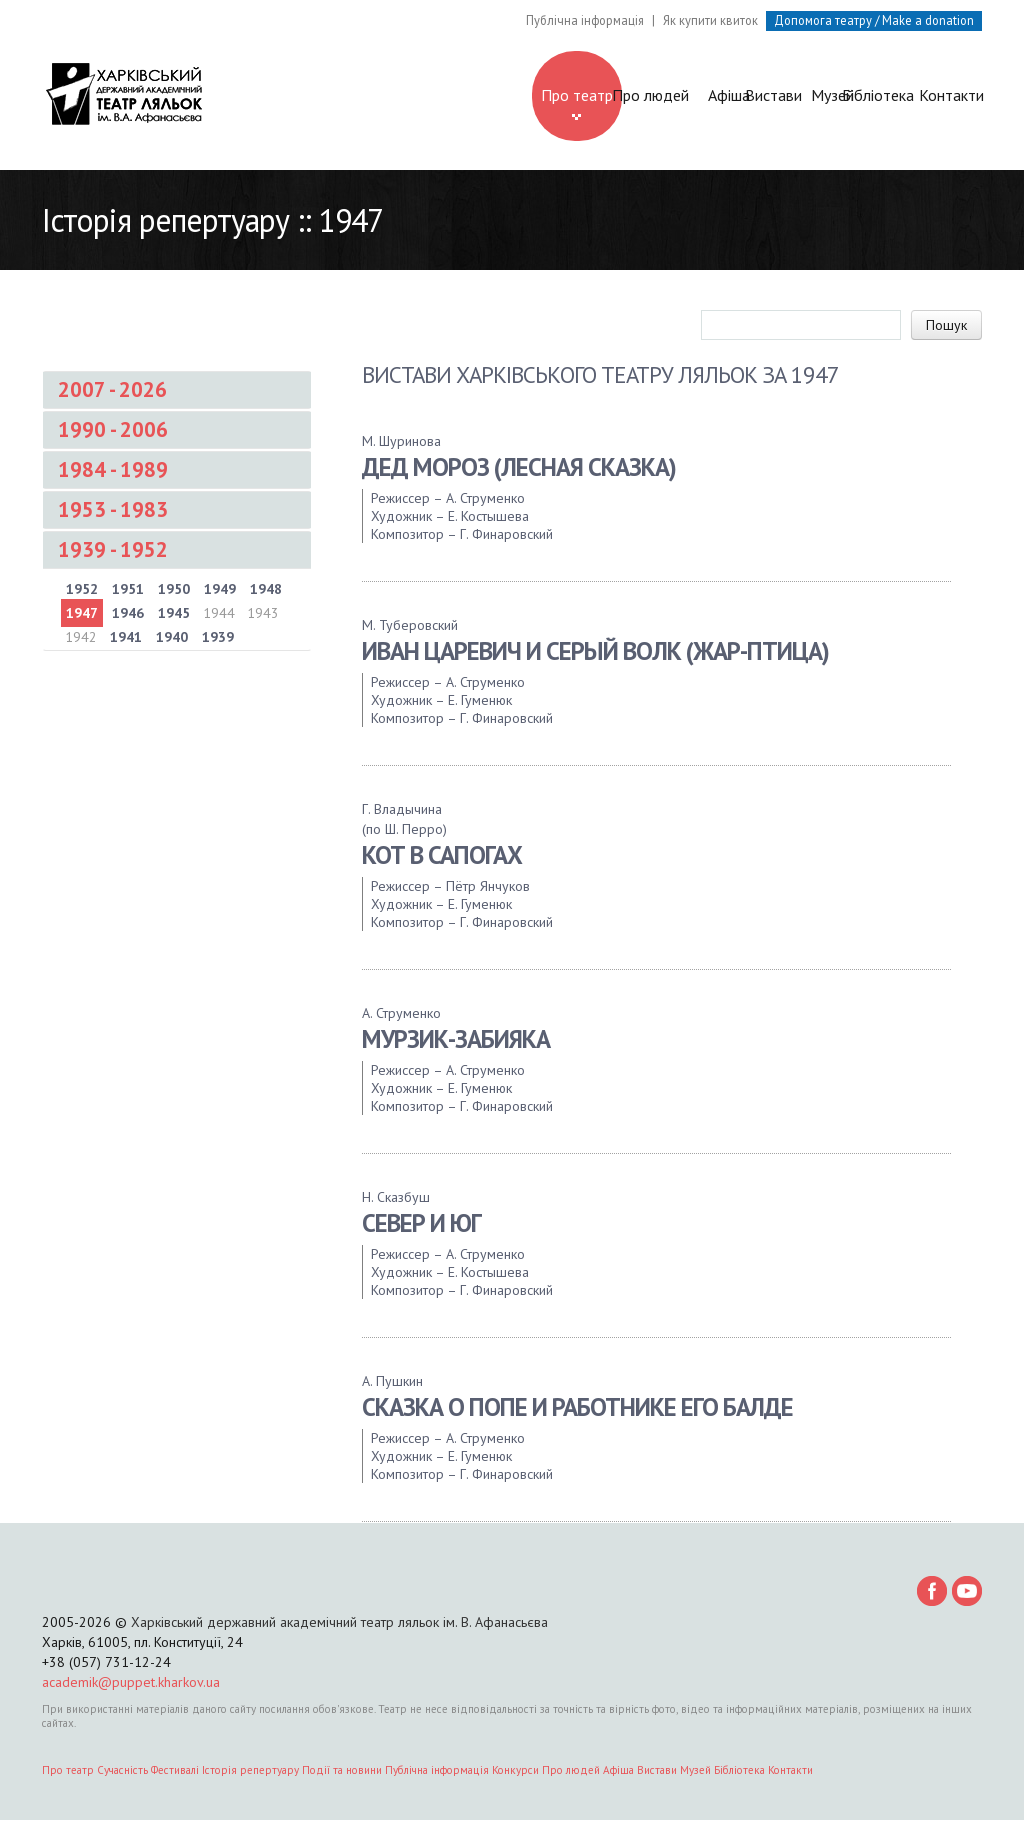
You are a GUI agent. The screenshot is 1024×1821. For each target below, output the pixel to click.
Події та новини (342, 1771)
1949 (220, 591)
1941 (126, 639)
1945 (174, 615)
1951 (128, 591)
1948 (266, 591)
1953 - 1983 (113, 511)
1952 (82, 591)
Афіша (559, 96)
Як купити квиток (710, 20)
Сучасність (122, 1771)
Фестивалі (175, 1771)
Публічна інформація (585, 20)
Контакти (927, 96)
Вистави (651, 96)
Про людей (467, 96)
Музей (743, 96)
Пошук (946, 327)
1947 (82, 615)
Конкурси (515, 1771)
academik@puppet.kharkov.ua (131, 1683)
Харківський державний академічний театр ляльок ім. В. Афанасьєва (339, 1623)
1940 (172, 639)
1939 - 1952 (113, 551)
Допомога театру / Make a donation (874, 20)
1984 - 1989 (113, 471)
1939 (218, 639)
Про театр (375, 104)
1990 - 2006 (113, 431)
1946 (128, 615)
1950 (174, 591)
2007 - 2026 (112, 391)
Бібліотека (835, 96)
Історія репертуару (250, 1771)
